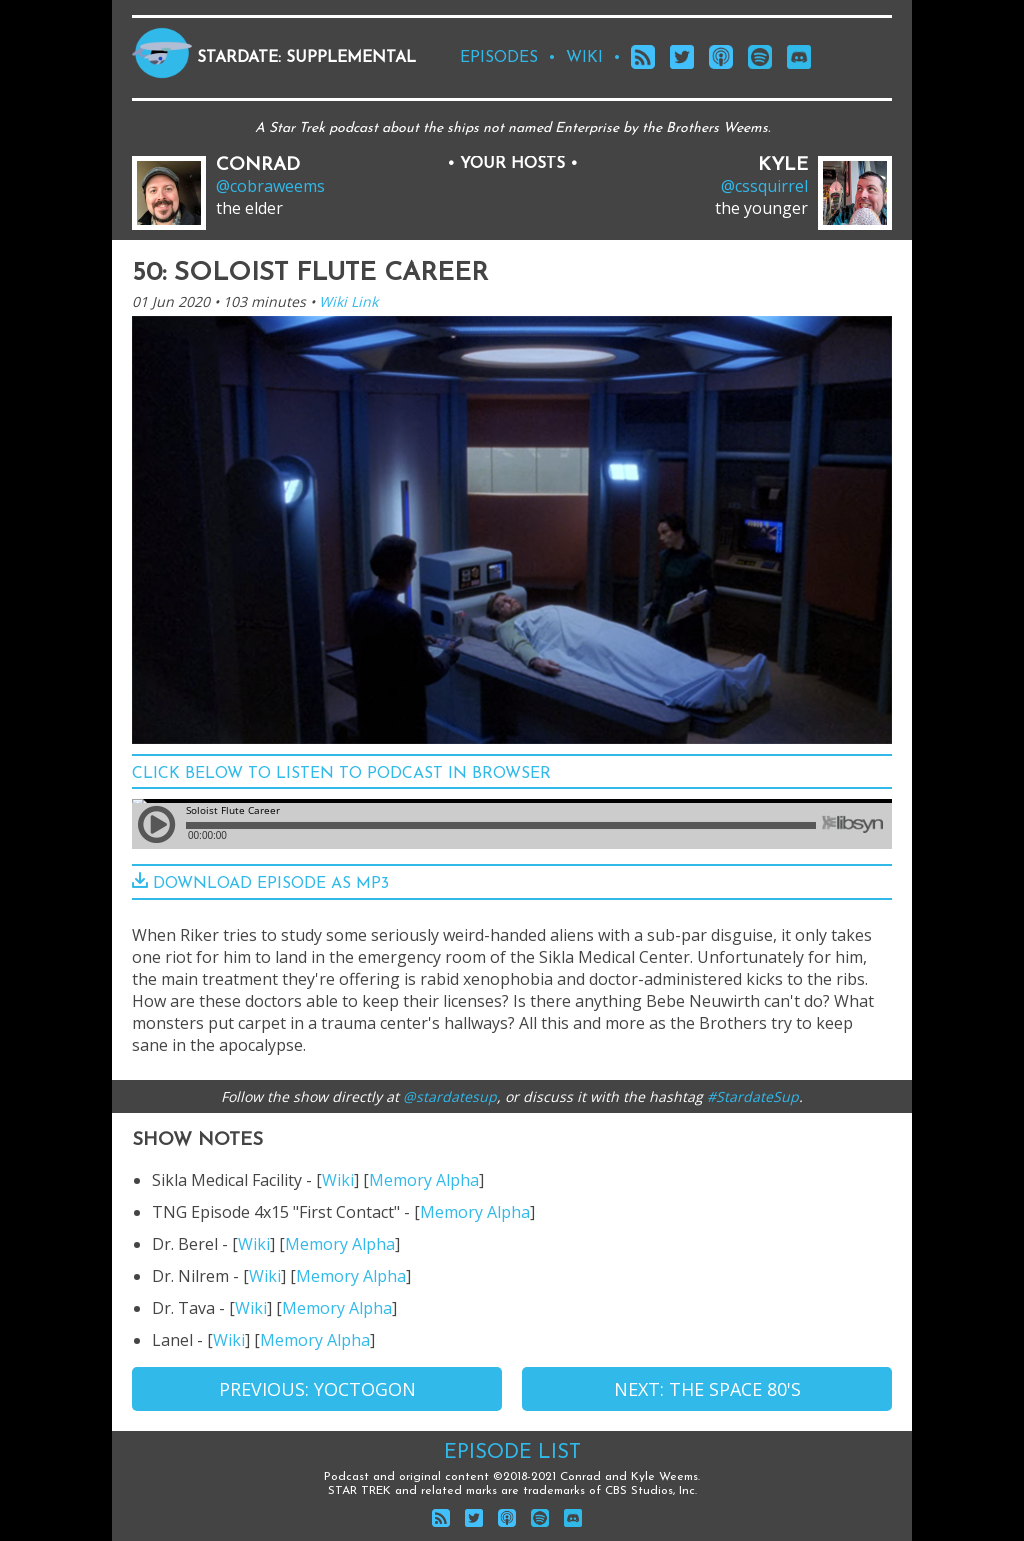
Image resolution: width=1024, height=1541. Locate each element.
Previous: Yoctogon (317, 1389)
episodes (499, 58)
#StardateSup (753, 1096)
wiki (584, 58)
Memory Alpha (424, 1180)
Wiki (338, 1180)
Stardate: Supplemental (306, 58)
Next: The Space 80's (707, 1389)
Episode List (512, 1453)
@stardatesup (450, 1096)
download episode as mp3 (260, 884)
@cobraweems (270, 186)
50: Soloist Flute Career (310, 273)
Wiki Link (348, 301)
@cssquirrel (764, 186)
